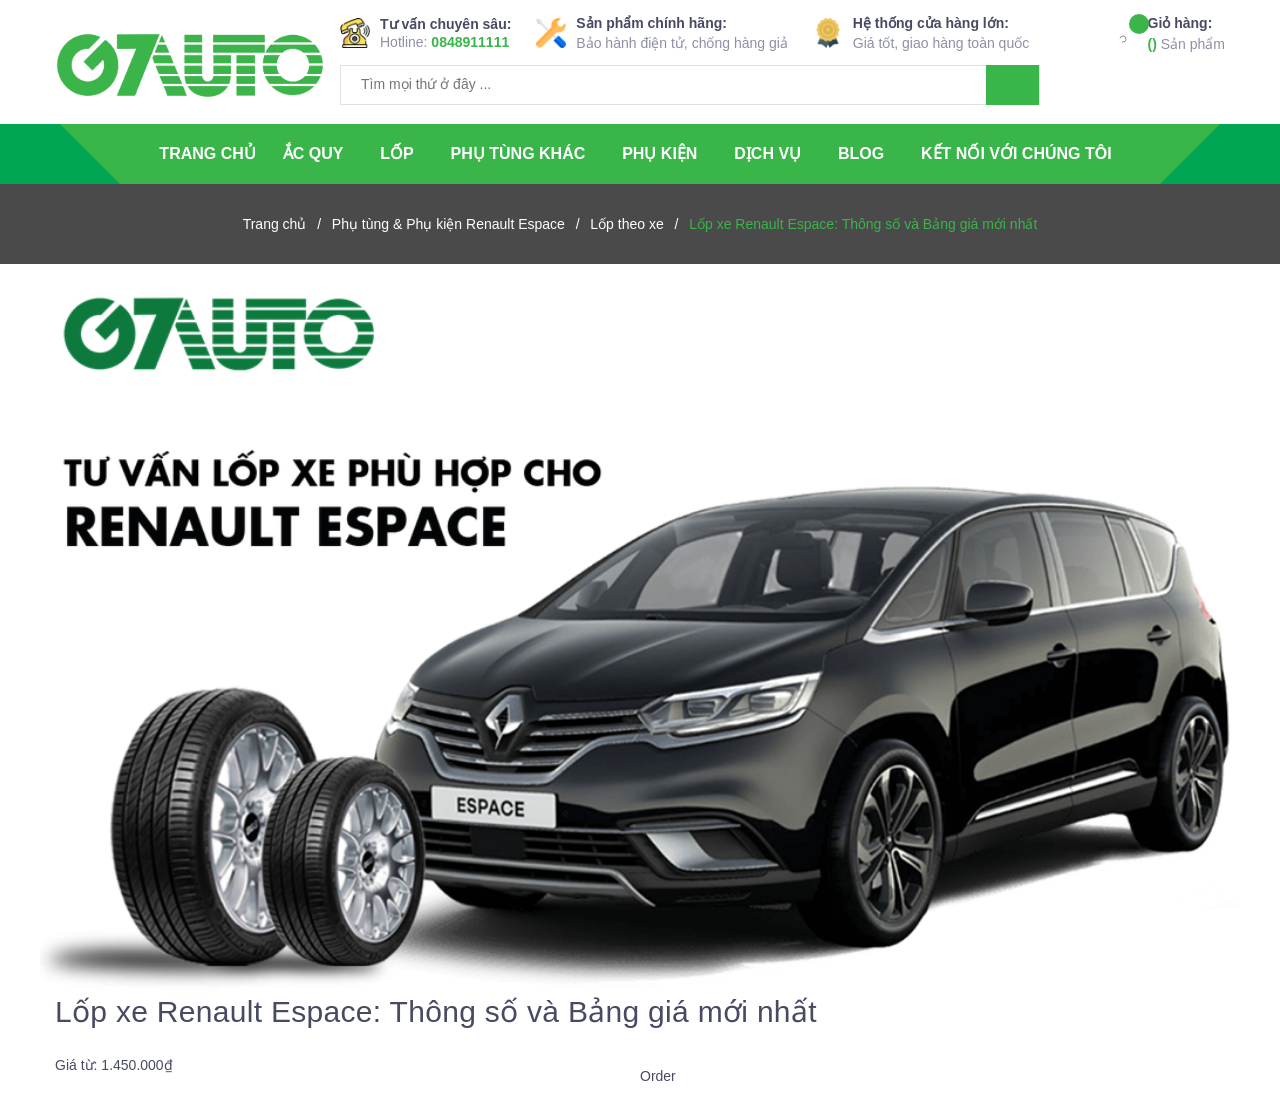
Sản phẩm (1186, 32)
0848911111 (470, 42)
